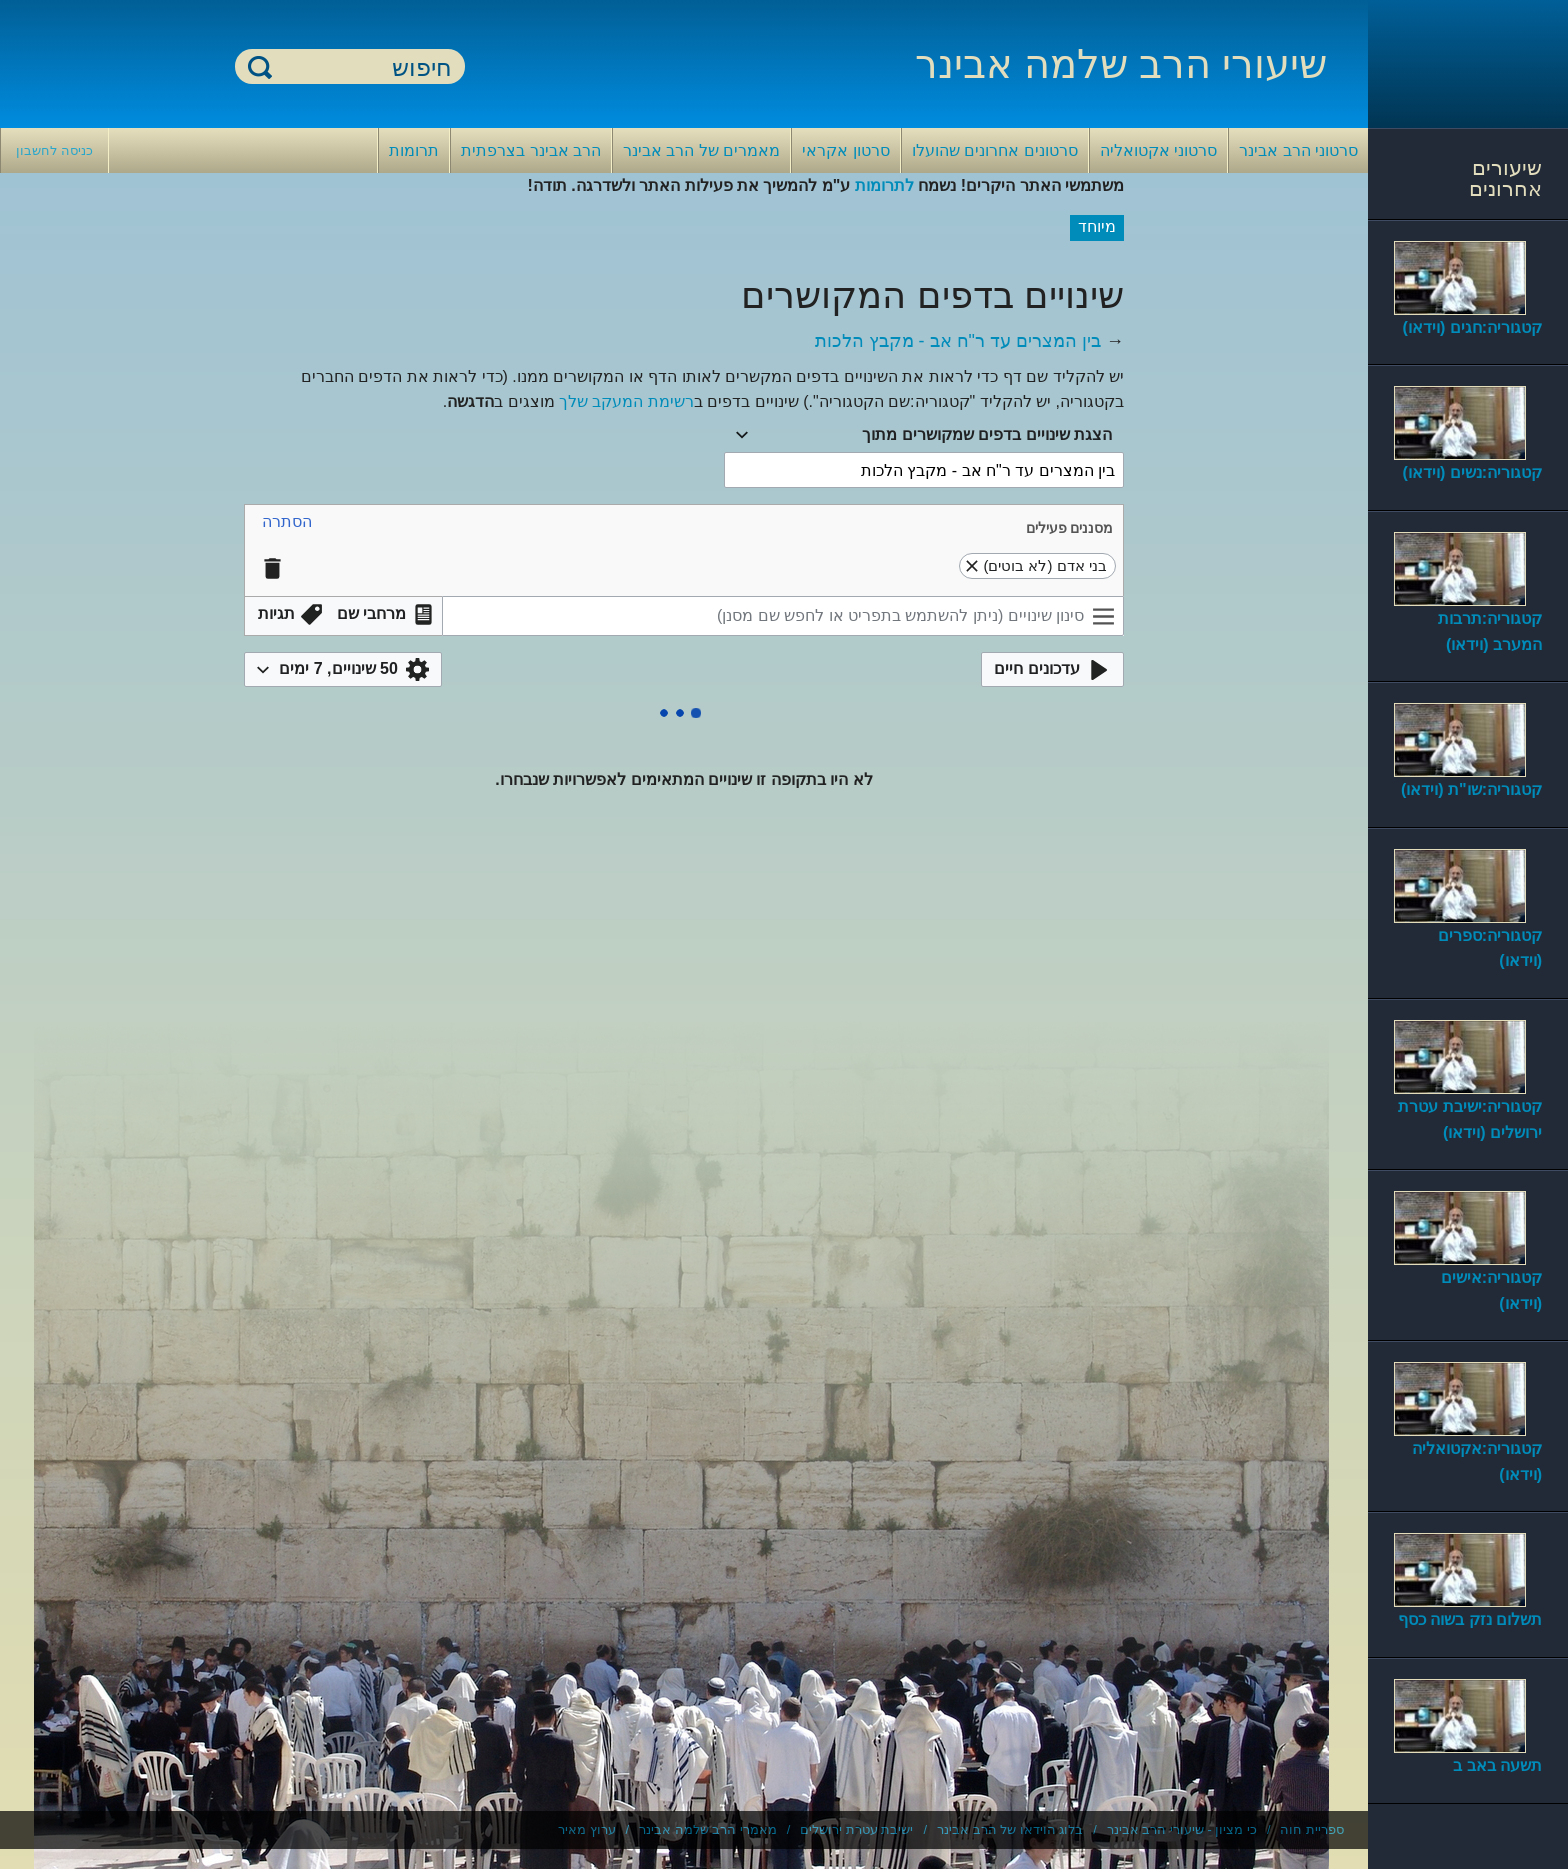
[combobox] (924, 435)
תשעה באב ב (1497, 1765)
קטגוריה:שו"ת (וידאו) (1471, 789)
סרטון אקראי (845, 150)
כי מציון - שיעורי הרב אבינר (1182, 1829)
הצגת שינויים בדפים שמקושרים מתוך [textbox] (987, 434)
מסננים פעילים (1070, 528)
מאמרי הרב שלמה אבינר (708, 1829)
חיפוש (260, 66)
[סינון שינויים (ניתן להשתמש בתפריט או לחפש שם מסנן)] (783, 616)
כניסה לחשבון (54, 150)
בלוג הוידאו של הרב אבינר (1010, 1829)
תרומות (414, 150)
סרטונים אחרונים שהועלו (995, 150)
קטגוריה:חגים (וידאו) (1472, 327)
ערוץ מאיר (587, 1829)
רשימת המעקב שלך (626, 401)
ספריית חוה (1312, 1829)
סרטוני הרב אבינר (1298, 150)
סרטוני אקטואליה (1158, 150)
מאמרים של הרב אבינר (701, 150)
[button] (287, 522)
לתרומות (884, 185)
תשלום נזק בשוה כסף (1470, 1619)
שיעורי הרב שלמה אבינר (1121, 64)
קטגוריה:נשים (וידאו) (1472, 472)
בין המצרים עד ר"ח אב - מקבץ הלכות (958, 341)
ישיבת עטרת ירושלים (856, 1829)
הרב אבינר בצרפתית (531, 150)
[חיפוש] (362, 67)
